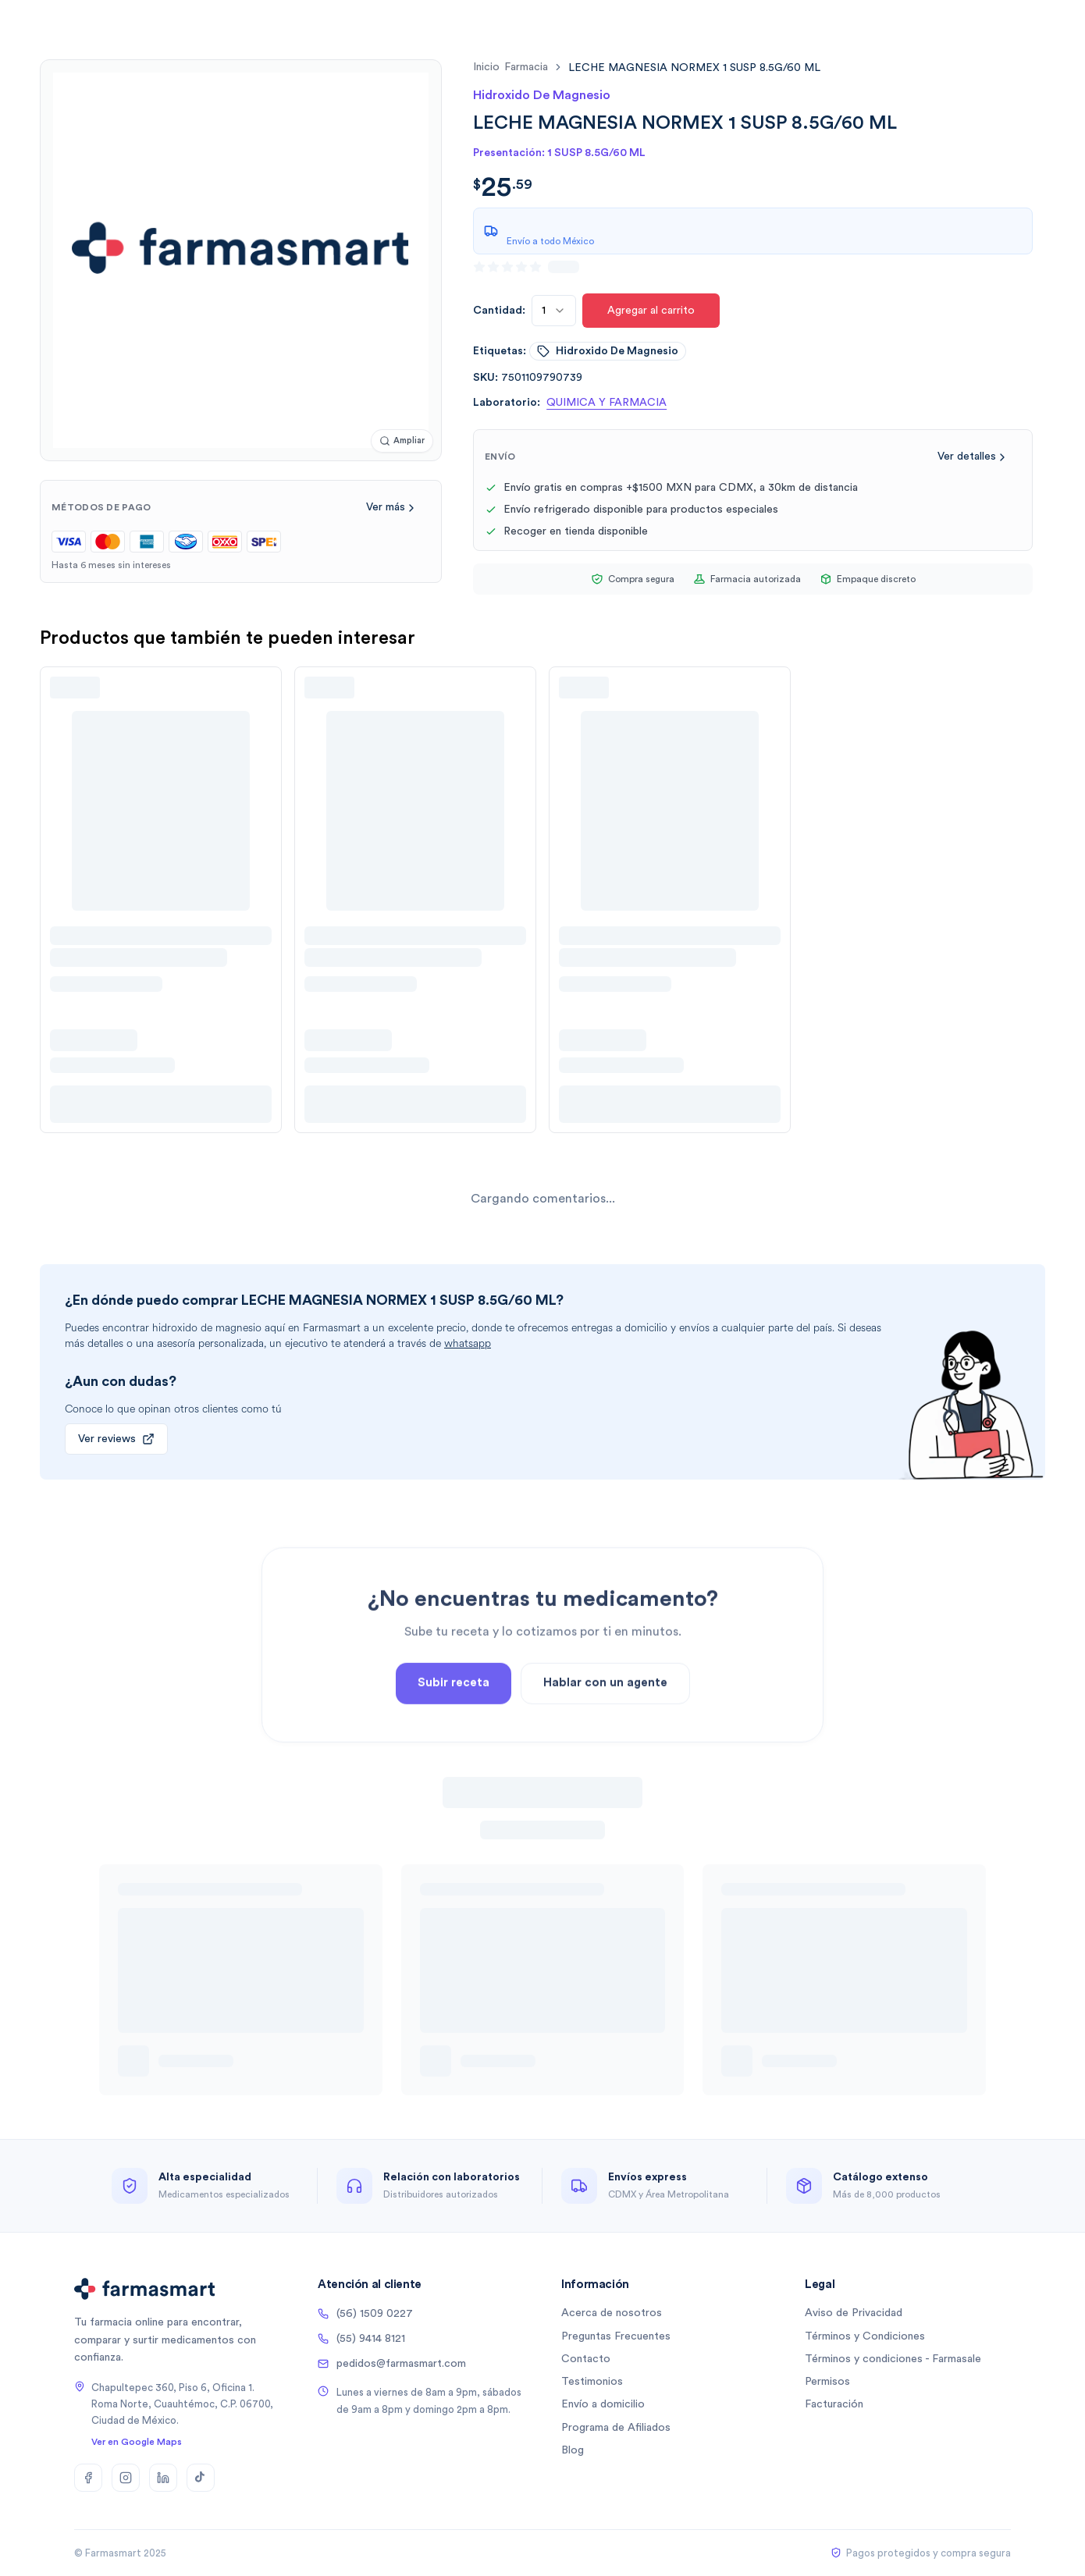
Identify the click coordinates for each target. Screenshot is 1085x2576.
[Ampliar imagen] (402, 441)
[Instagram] (126, 2478)
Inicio (486, 67)
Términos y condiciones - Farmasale (893, 2359)
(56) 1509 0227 (365, 2313)
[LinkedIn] (163, 2478)
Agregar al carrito (651, 310)
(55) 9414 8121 (361, 2338)
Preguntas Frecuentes (616, 2336)
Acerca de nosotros (611, 2313)
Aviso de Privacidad (853, 2313)
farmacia (526, 67)
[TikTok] (201, 2478)
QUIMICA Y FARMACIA (606, 402)
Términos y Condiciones (865, 2336)
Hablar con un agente (605, 1747)
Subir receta (453, 1747)
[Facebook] (88, 2478)
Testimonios (592, 2381)
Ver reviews (116, 1439)
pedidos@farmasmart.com (392, 2363)
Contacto (585, 2359)
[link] (694, 67)
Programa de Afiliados (616, 2427)
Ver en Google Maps (136, 2441)
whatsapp (467, 1343)
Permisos (827, 2381)
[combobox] (554, 310)
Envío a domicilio (603, 2404)
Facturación (834, 2404)
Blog (572, 2450)
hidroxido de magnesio (607, 351)
